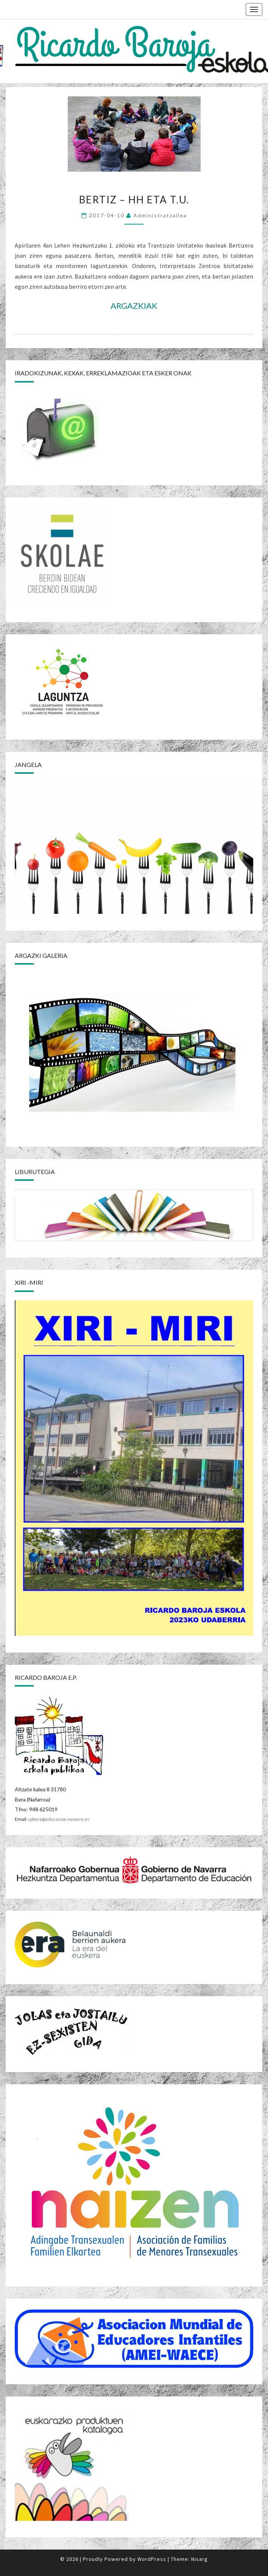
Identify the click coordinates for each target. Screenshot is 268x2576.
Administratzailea (160, 215)
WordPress (151, 2559)
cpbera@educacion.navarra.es (58, 1819)
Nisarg (199, 2559)
